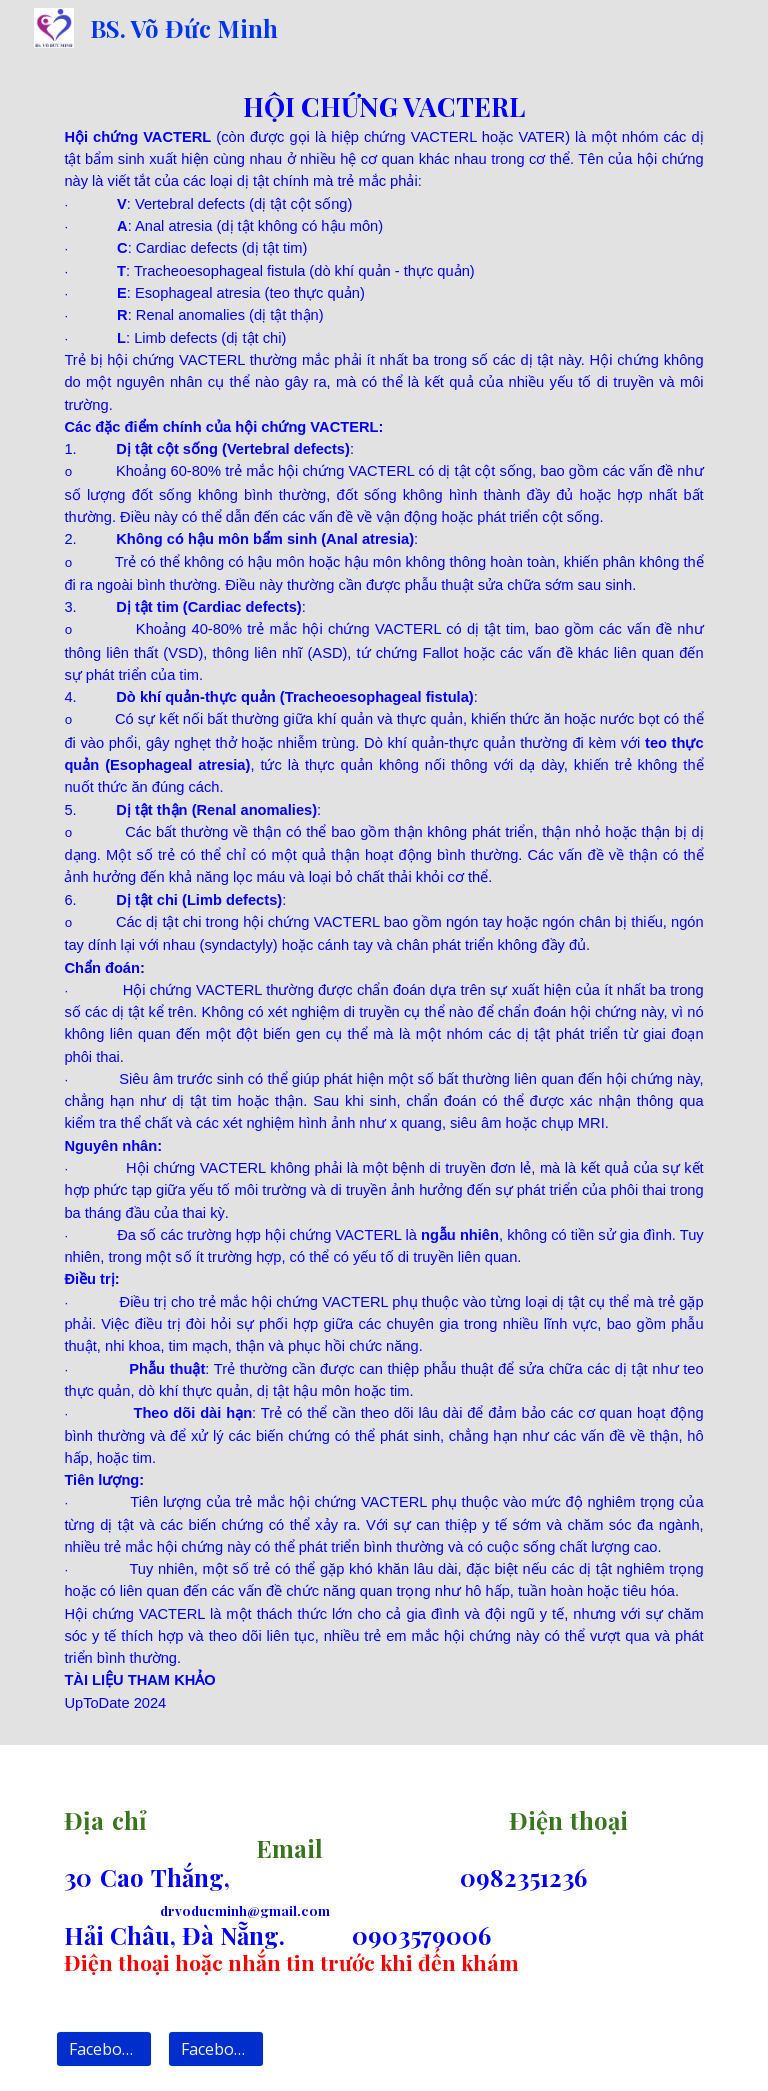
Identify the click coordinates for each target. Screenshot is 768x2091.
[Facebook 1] (103, 2049)
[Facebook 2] (215, 2049)
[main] (383, 900)
